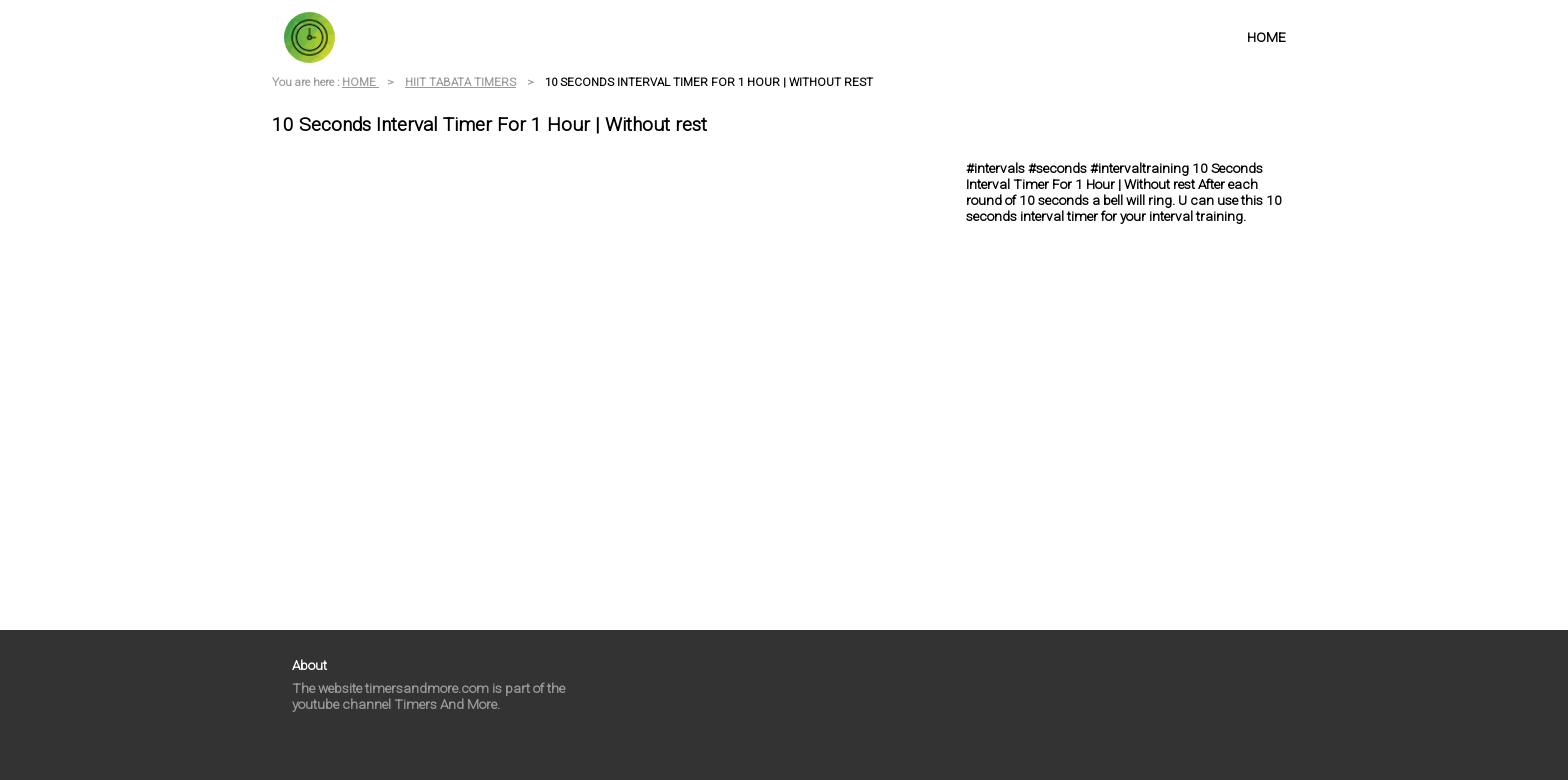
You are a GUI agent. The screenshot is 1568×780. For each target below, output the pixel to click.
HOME (1266, 37)
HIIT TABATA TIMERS (460, 82)
